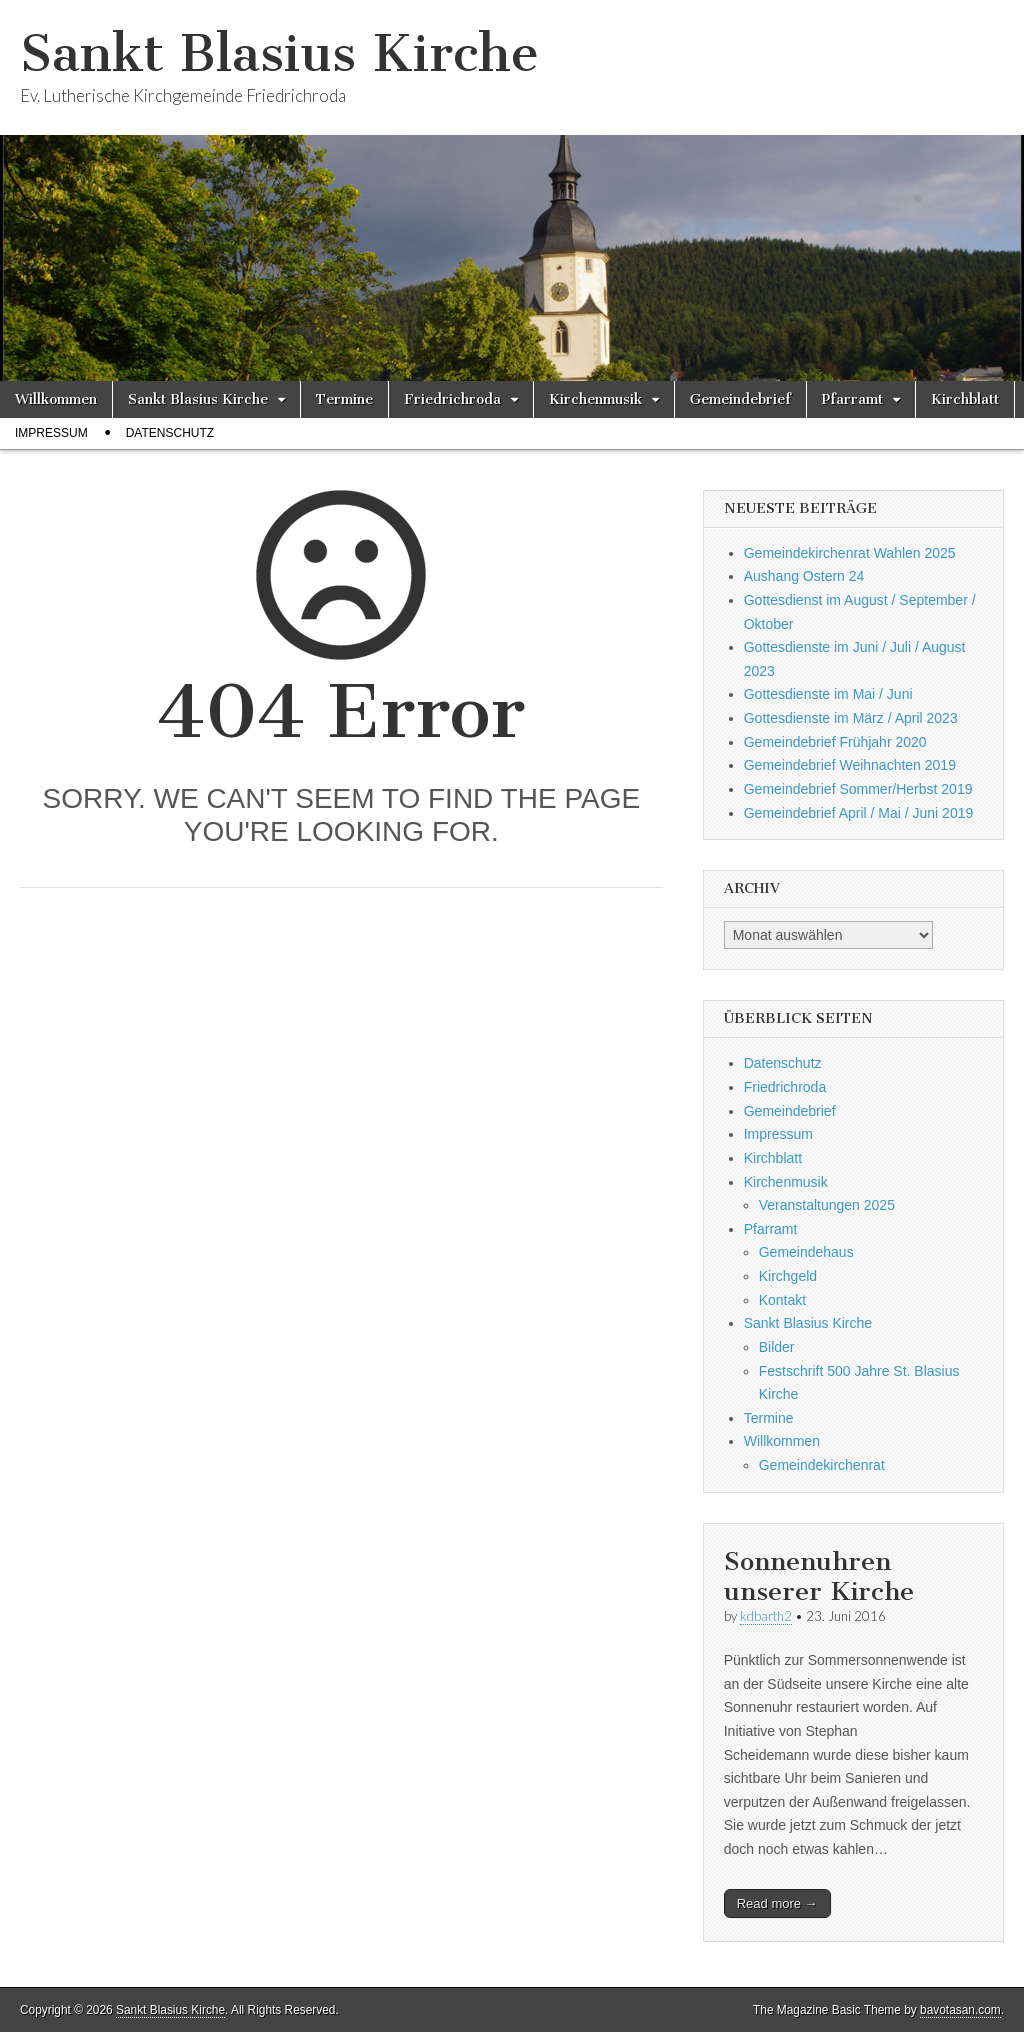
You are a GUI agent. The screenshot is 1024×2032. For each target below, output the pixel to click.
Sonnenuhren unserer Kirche (819, 1576)
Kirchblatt (965, 399)
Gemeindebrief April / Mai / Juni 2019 (859, 813)
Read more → (777, 1903)
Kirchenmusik (595, 399)
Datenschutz (170, 433)
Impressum (51, 433)
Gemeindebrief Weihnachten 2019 (850, 765)
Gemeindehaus (806, 1252)
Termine (344, 399)
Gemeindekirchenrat (822, 1465)
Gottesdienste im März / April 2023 (851, 718)
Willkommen (56, 399)
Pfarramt (852, 399)
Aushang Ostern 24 (804, 576)
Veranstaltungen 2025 (827, 1205)
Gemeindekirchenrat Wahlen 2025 (850, 553)
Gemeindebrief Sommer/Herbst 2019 (858, 789)
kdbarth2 (766, 1616)
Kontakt (782, 1300)
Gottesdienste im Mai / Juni (828, 694)
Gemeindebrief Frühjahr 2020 (835, 742)
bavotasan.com (960, 2010)
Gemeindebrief (740, 399)
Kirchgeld (788, 1276)
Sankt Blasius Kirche (279, 53)
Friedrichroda (452, 399)
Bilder (777, 1347)
